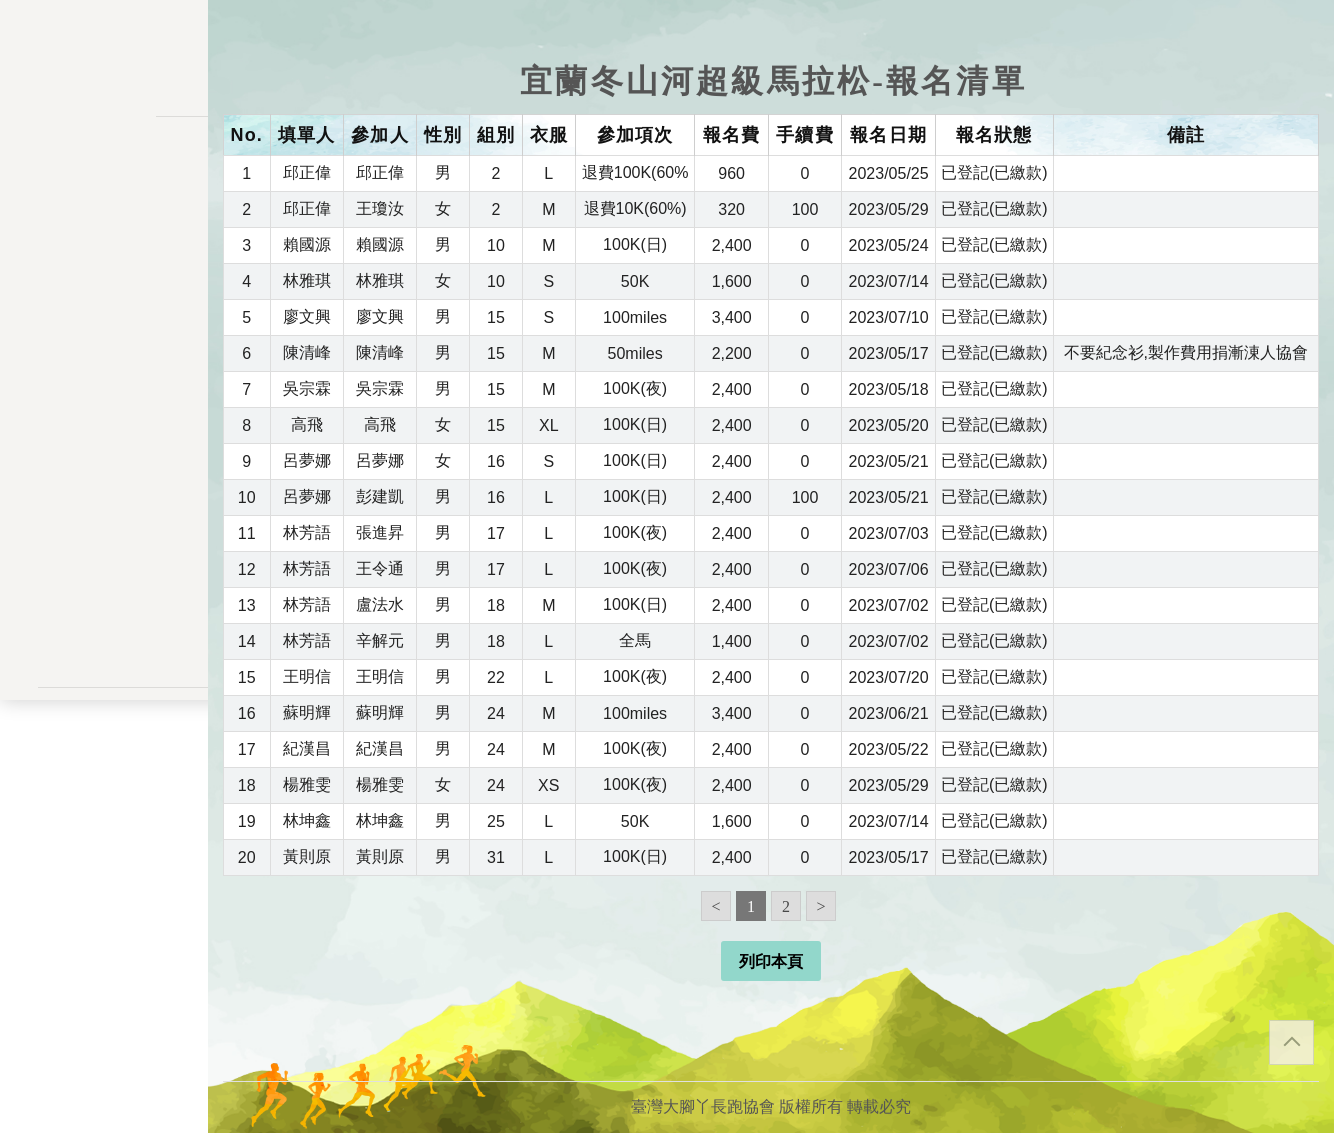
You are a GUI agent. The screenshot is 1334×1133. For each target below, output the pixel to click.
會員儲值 (104, 341)
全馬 (635, 640)
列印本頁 (771, 961)
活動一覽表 (104, 195)
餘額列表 (104, 506)
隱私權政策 (104, 744)
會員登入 (104, 623)
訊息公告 (104, 236)
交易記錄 (104, 465)
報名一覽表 (104, 299)
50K (635, 281)
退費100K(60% (635, 172)
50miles (635, 353)
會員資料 (104, 424)
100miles (635, 317)
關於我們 (104, 570)
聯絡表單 (104, 776)
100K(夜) (635, 388)
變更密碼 (104, 382)
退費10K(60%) (635, 208)
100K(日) (635, 244)
